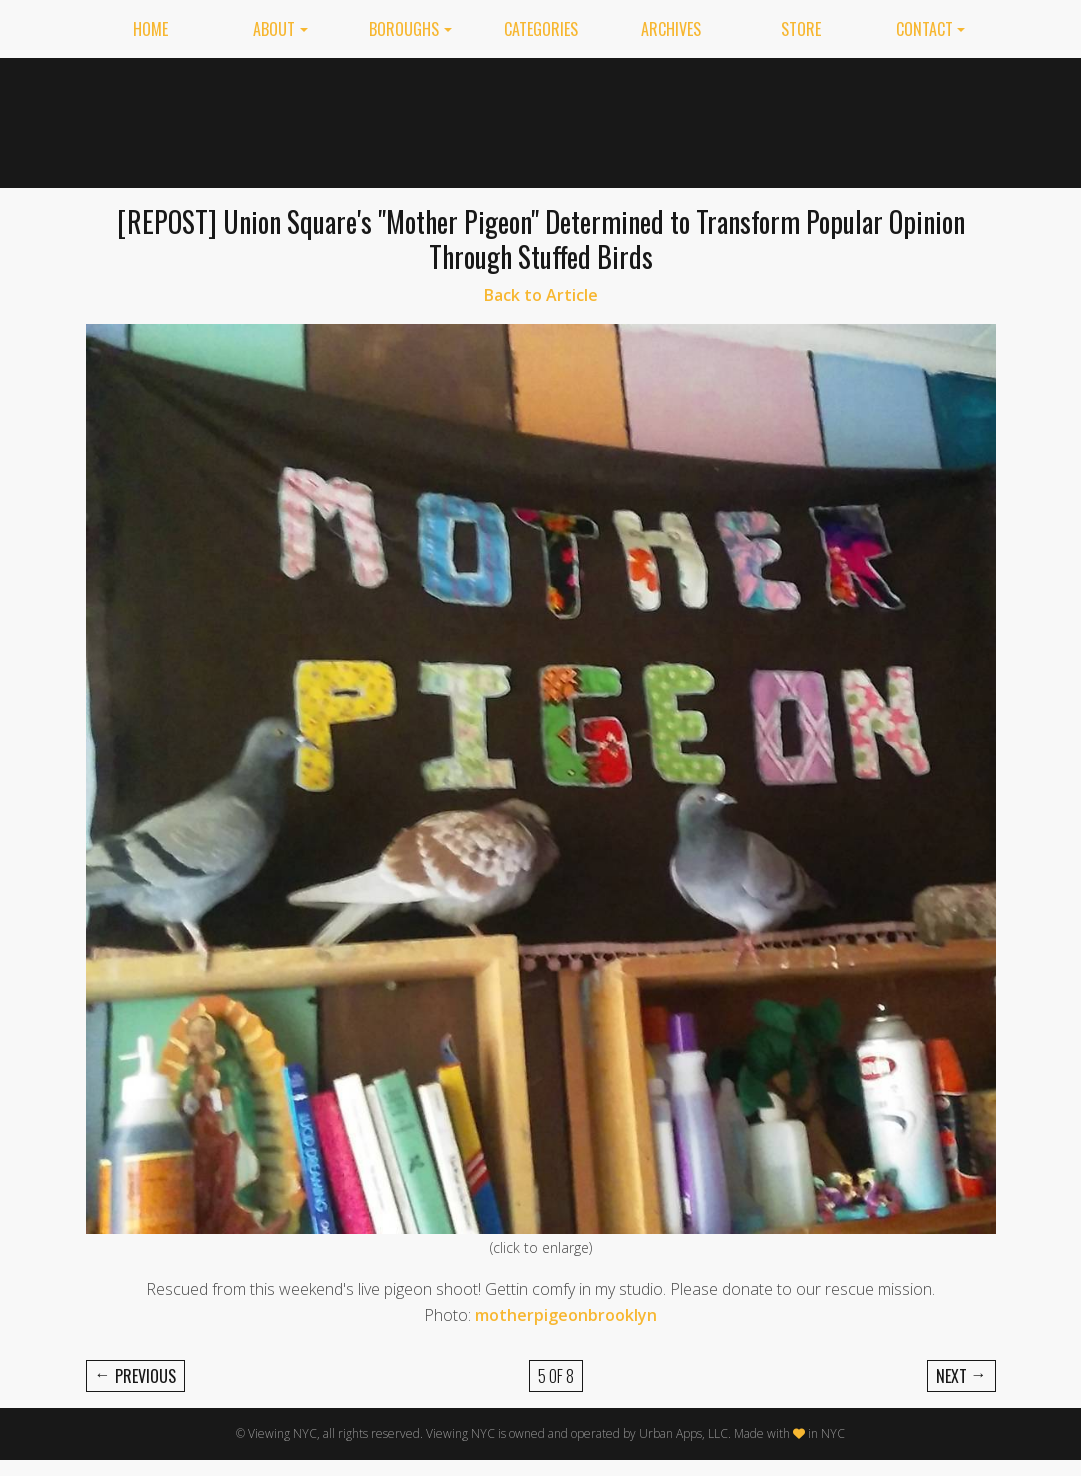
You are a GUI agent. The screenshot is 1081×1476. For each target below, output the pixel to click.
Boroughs (404, 29)
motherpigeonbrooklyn (566, 1315)
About (274, 29)
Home (150, 29)
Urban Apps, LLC (683, 1433)
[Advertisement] (631, 119)
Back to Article (541, 295)
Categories (541, 29)
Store (801, 29)
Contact (924, 29)
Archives (671, 29)
